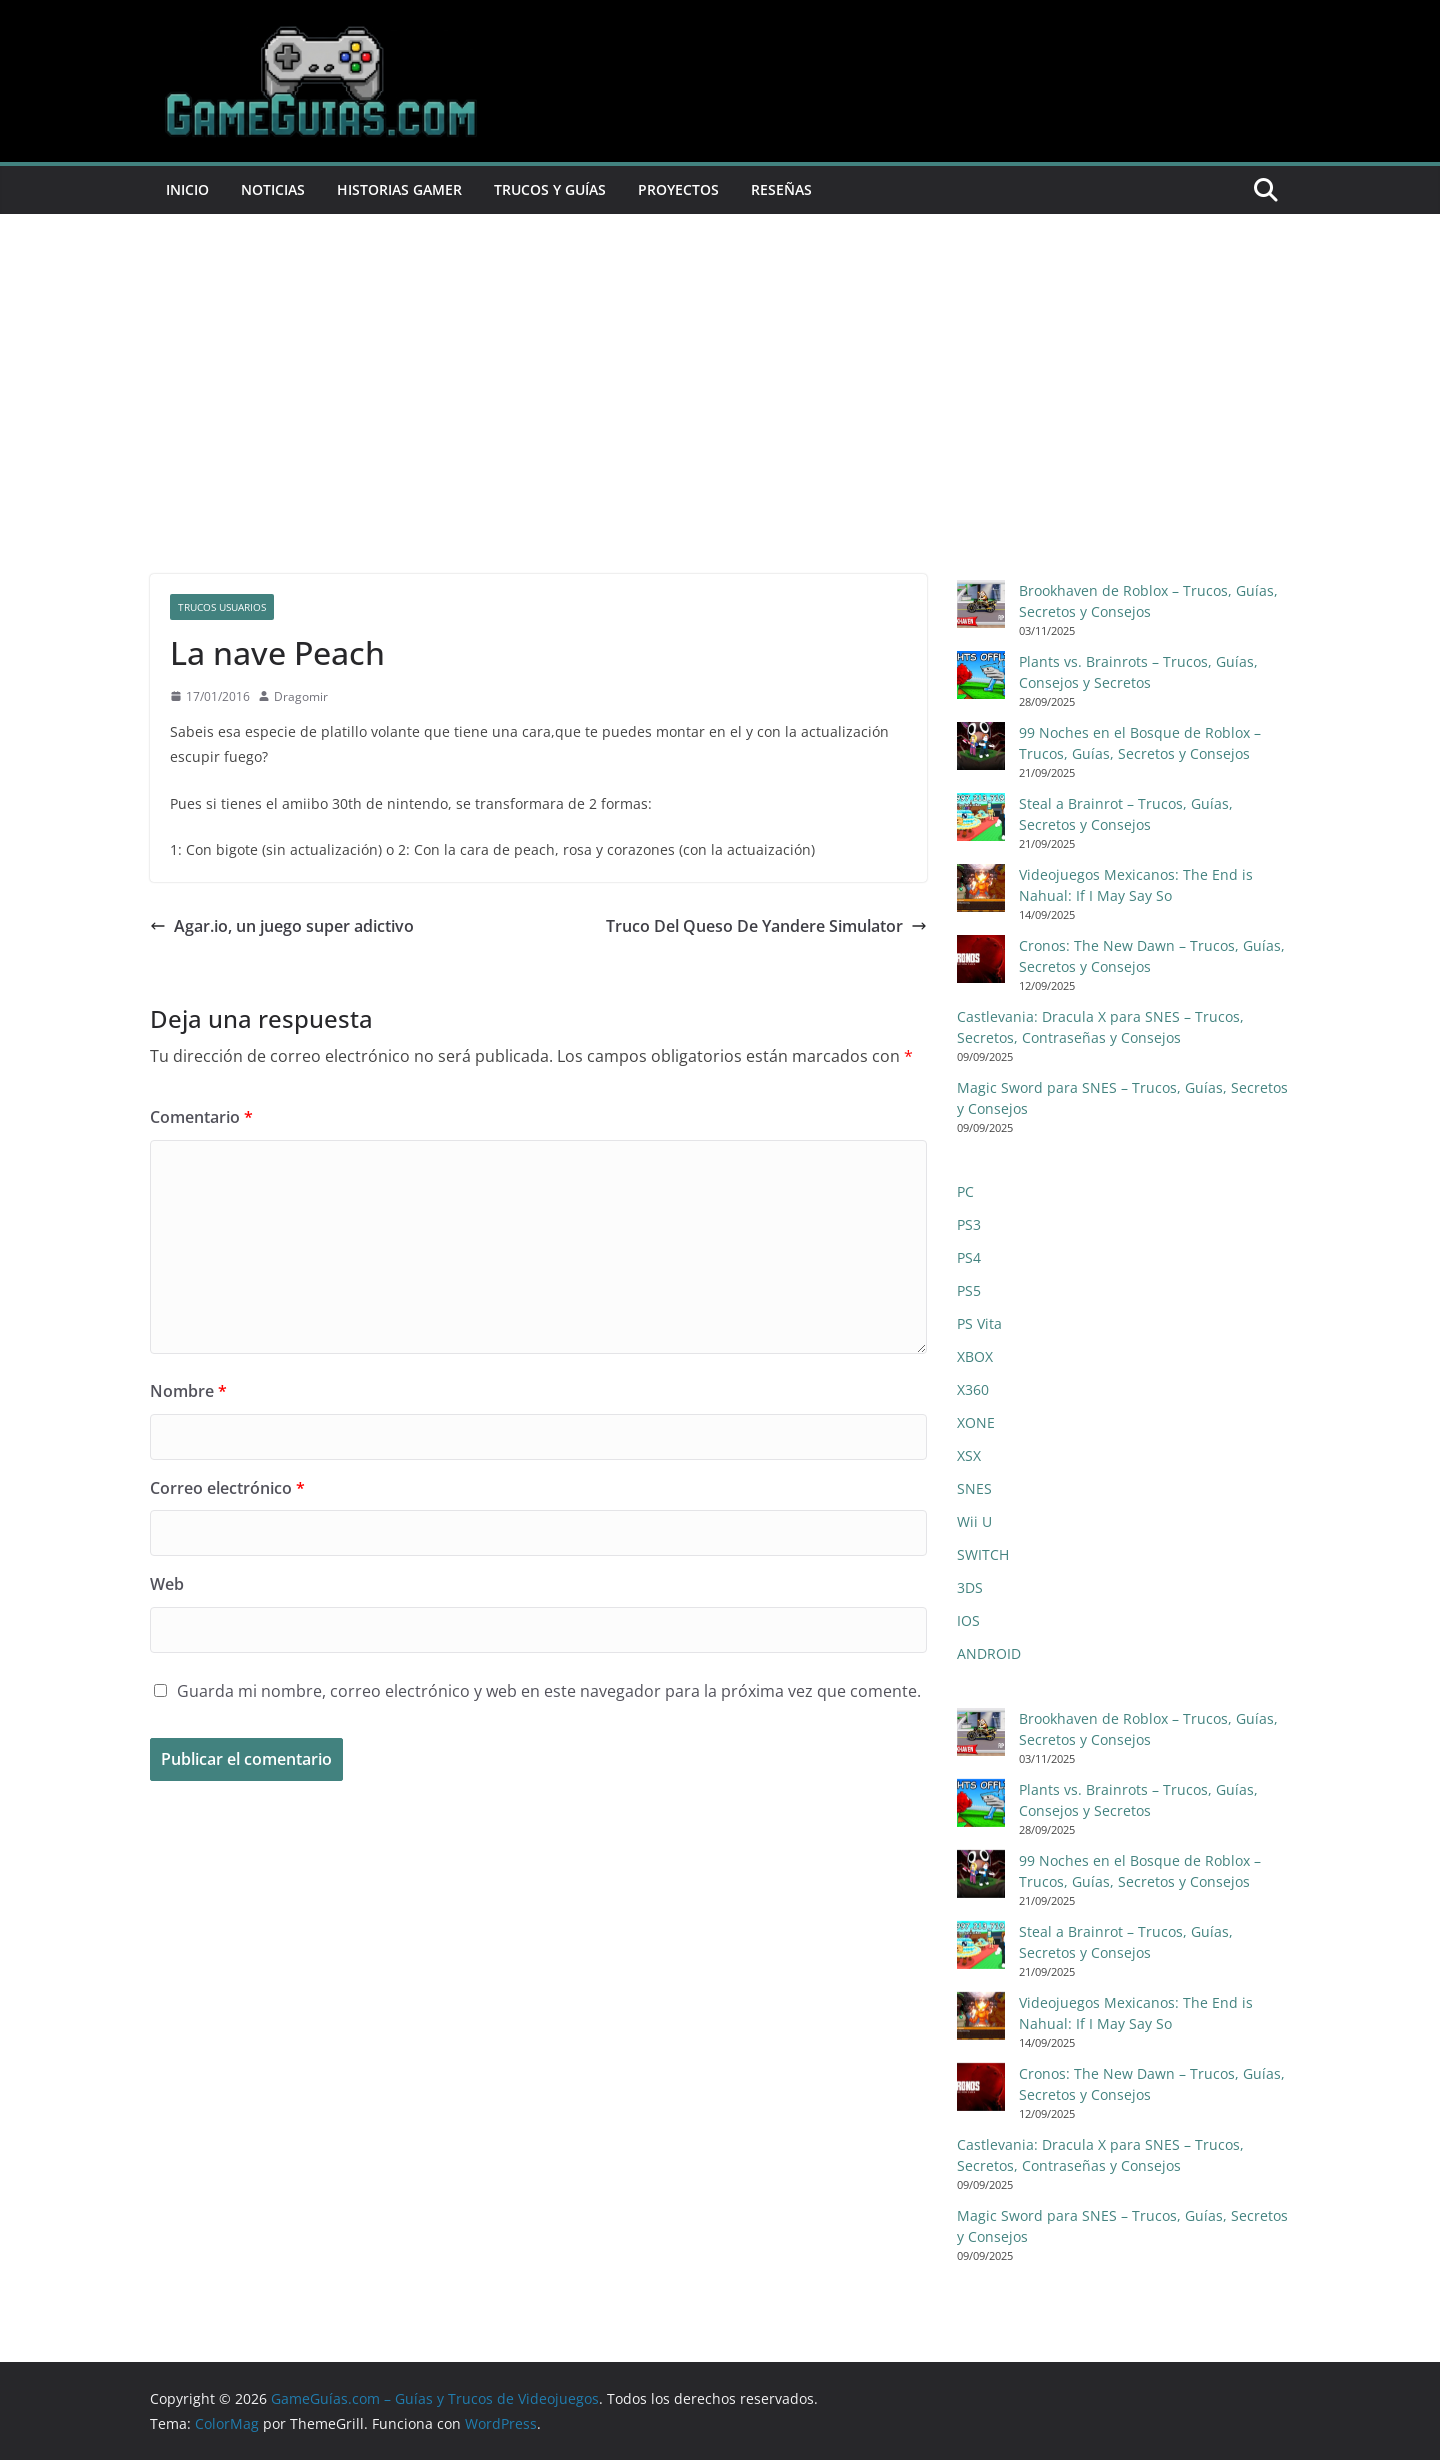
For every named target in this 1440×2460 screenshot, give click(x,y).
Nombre (188, 1391)
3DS (970, 1587)
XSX (969, 1455)
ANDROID (989, 1653)
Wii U (974, 1521)
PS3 (969, 1224)
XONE (976, 1422)
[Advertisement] (720, 364)
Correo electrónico (227, 1488)
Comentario (201, 1117)
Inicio (187, 189)
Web (167, 1584)
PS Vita (979, 1323)
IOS (968, 1620)
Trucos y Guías (550, 189)
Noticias (273, 189)
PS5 (969, 1290)
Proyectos (678, 189)
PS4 (969, 1257)
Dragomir (301, 696)
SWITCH (983, 1554)
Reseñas (781, 189)
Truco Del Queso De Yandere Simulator (766, 926)
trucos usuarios (222, 607)
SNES (974, 1488)
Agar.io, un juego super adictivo (282, 926)
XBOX (975, 1356)
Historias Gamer (399, 189)
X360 (973, 1389)
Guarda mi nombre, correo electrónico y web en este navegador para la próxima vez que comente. (549, 1691)
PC (965, 1191)
